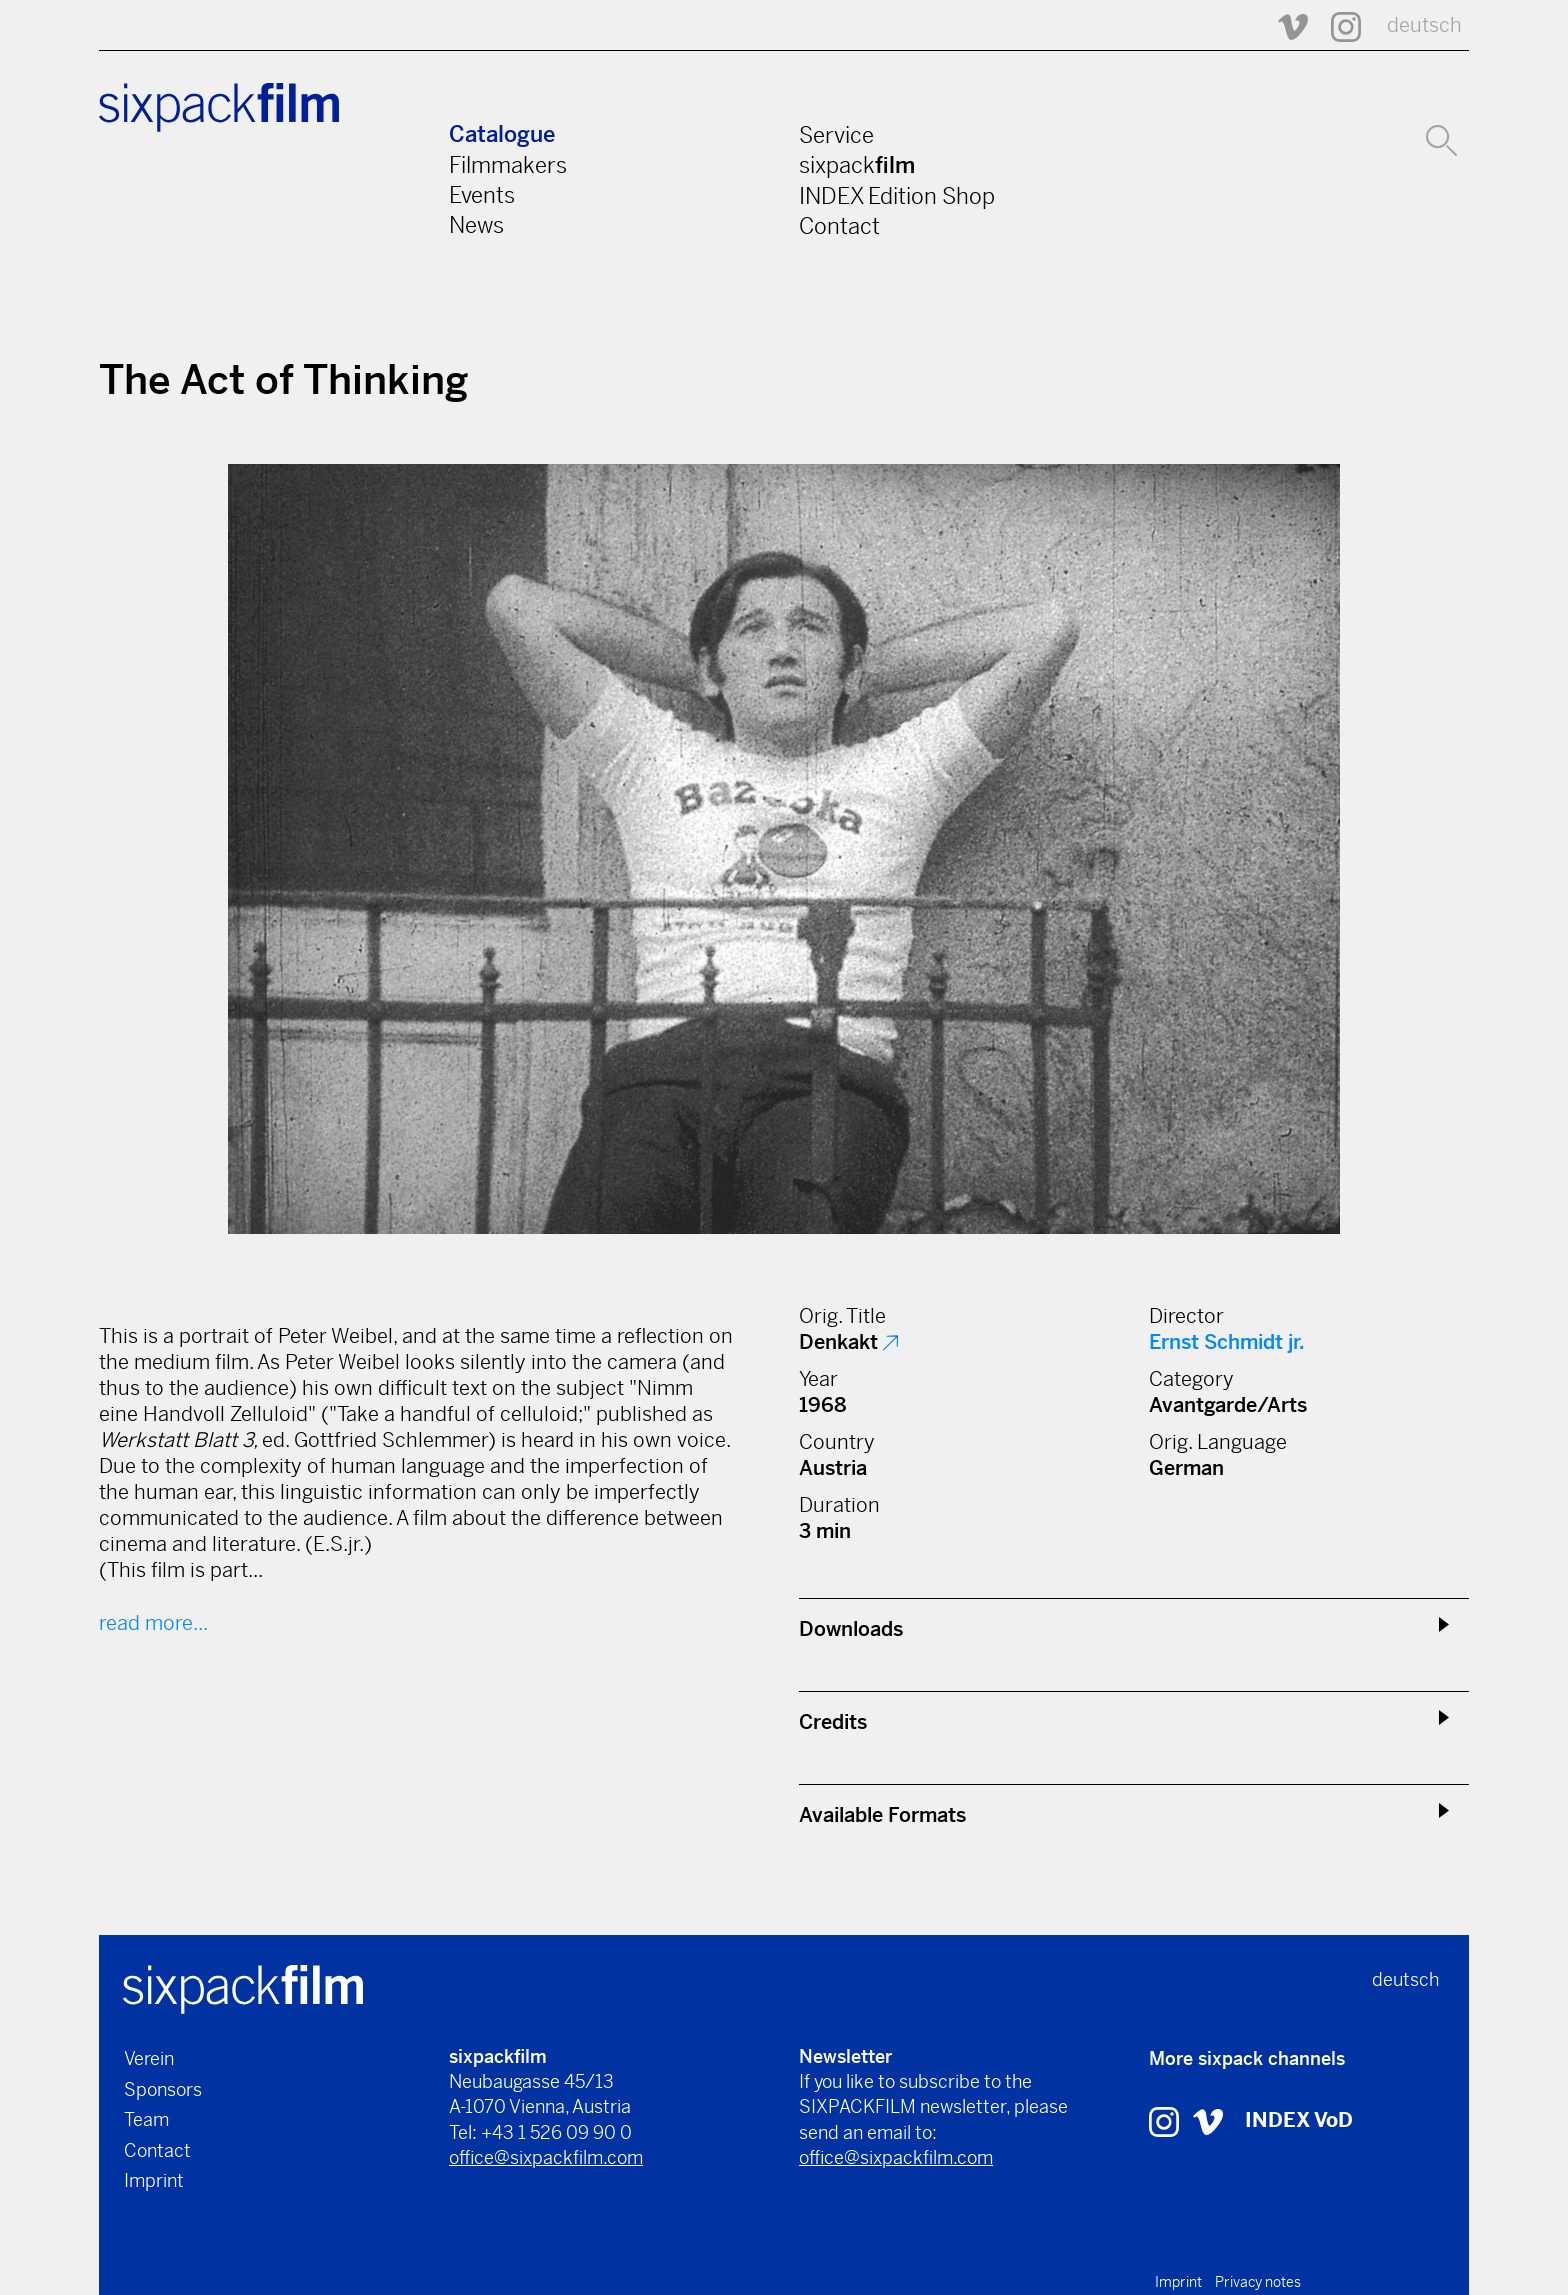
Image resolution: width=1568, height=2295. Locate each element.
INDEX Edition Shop (897, 196)
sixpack (857, 165)
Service (836, 135)
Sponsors (163, 2089)
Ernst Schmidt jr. (1227, 1342)
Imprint (154, 2180)
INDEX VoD (1299, 2120)
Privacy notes (1258, 2282)
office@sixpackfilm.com (546, 2157)
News (476, 225)
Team (146, 2119)
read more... (153, 1623)
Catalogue (502, 134)
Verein (149, 2058)
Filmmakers (508, 165)
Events (482, 195)
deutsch (1424, 25)
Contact (839, 226)
